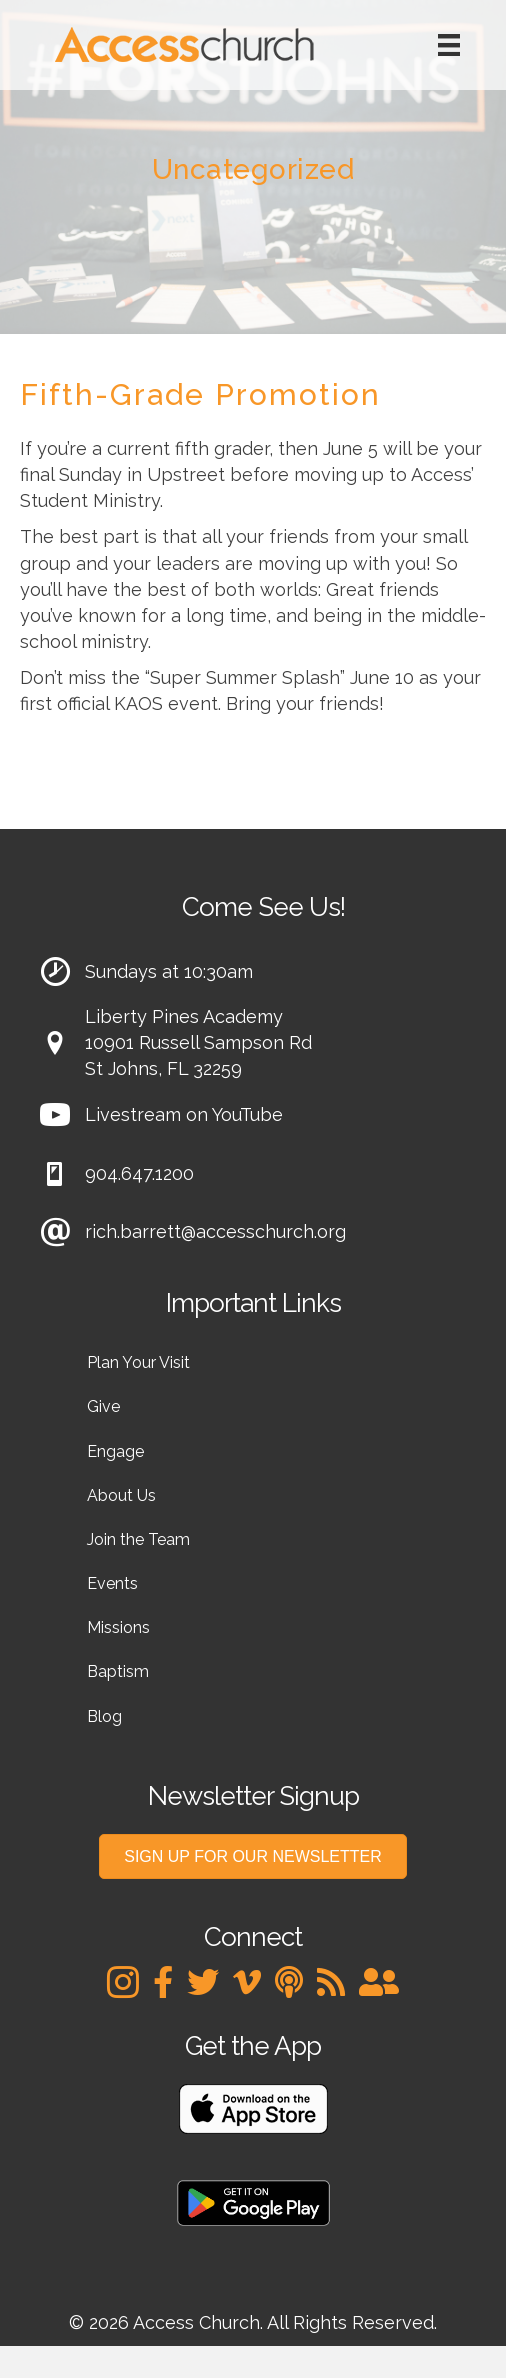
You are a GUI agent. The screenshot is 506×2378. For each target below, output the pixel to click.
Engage (115, 1451)
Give (103, 1406)
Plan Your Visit (138, 1362)
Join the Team (138, 1539)
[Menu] (449, 45)
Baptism (118, 1671)
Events (112, 1583)
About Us (121, 1495)
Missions (118, 1627)
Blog (104, 1716)
